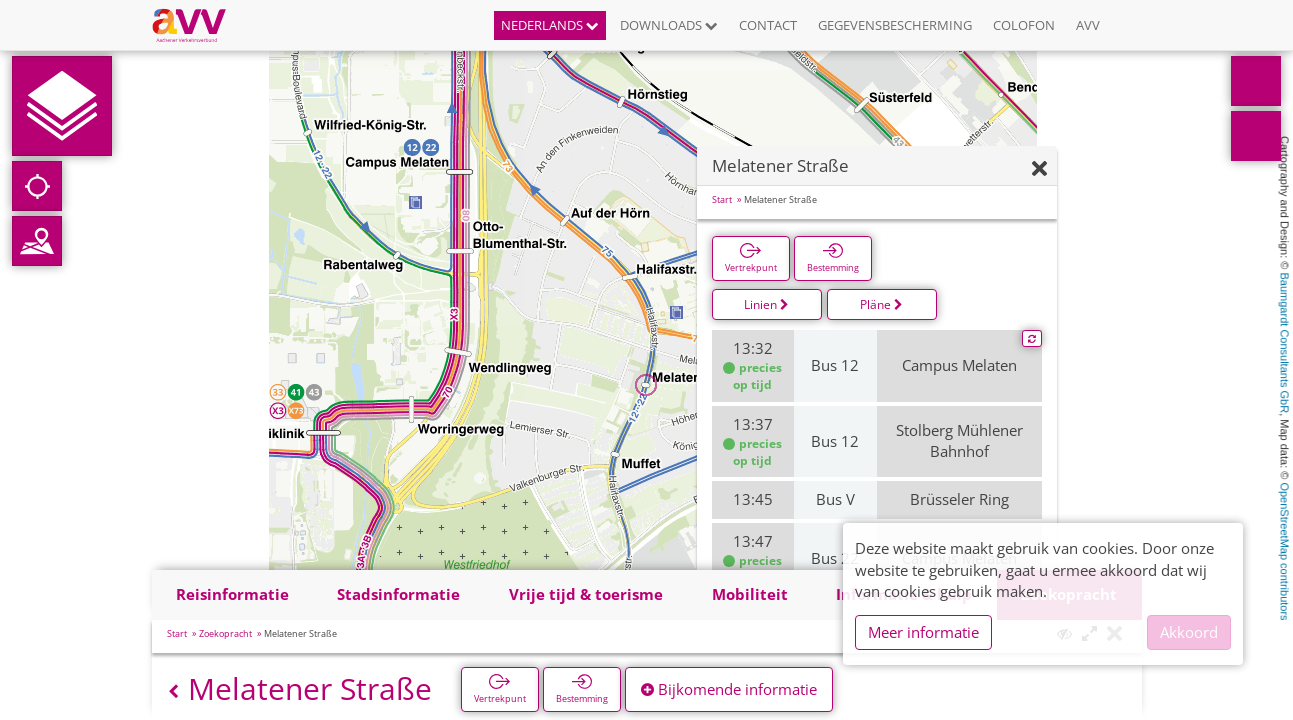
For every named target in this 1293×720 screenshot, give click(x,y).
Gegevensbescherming (895, 25)
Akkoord (1189, 632)
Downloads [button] (669, 25)
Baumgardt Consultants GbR (1285, 343)
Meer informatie (923, 632)
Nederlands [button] (550, 25)
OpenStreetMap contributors (1285, 551)
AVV (1088, 25)
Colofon (1024, 25)
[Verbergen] (1039, 169)
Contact (768, 25)
